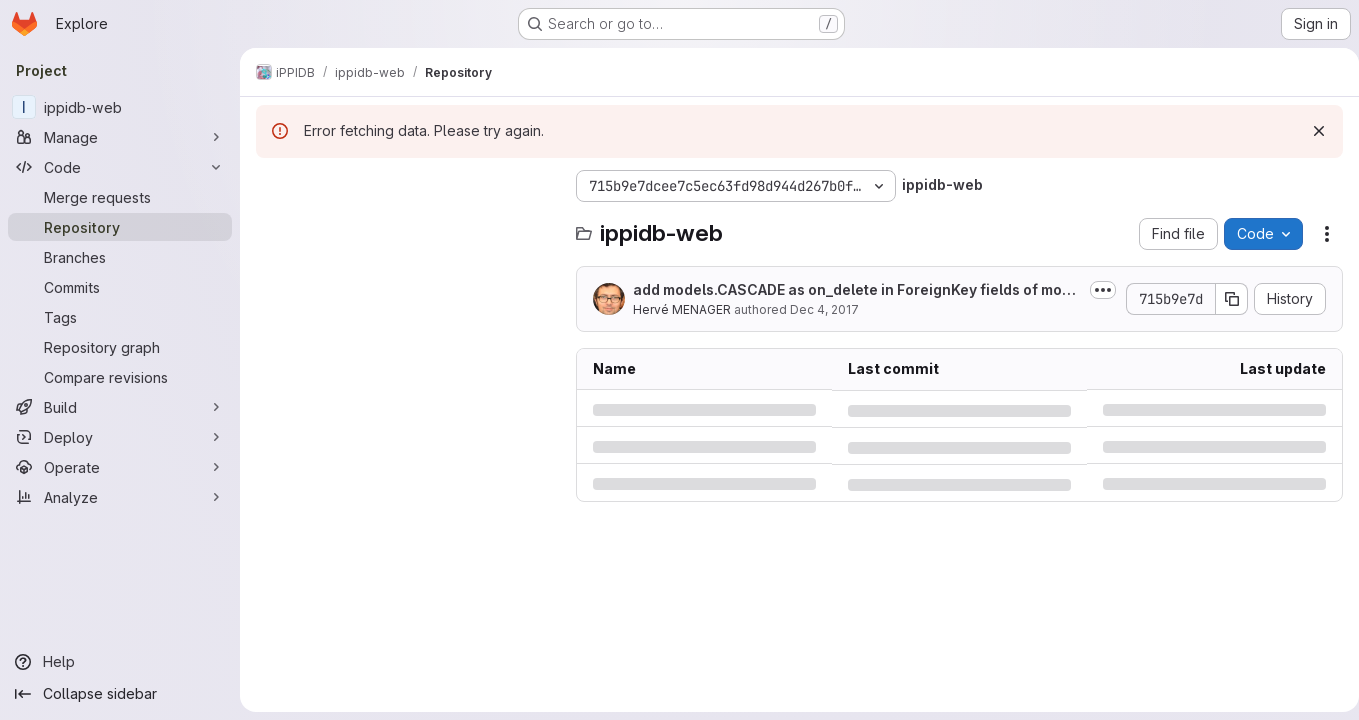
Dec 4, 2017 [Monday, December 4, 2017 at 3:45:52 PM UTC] (824, 309)
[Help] (120, 662)
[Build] (120, 407)
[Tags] (120, 317)
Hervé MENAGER (682, 309)
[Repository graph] (120, 347)
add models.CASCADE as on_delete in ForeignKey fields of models (852, 290)
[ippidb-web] (120, 107)
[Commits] (120, 287)
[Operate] (120, 467)
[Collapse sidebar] (120, 694)
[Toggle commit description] (1095, 290)
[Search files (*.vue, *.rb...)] (406, 226)
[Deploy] (120, 437)
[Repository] (120, 227)
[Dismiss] (1311, 131)
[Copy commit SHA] (1224, 299)
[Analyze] (120, 497)
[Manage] (120, 137)
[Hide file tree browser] (272, 186)
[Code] (120, 167)
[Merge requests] (120, 197)
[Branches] (120, 257)
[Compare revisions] (120, 377)
